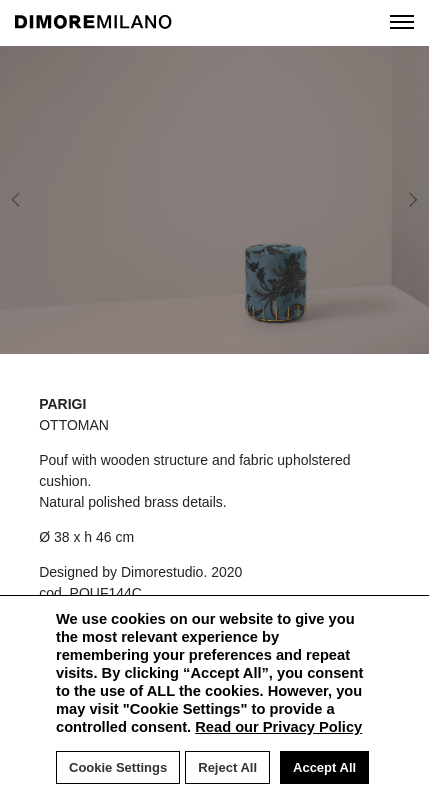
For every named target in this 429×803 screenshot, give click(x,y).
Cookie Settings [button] (118, 767)
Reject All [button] (227, 767)
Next (385, 200)
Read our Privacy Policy (278, 727)
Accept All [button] (324, 767)
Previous (32, 200)
